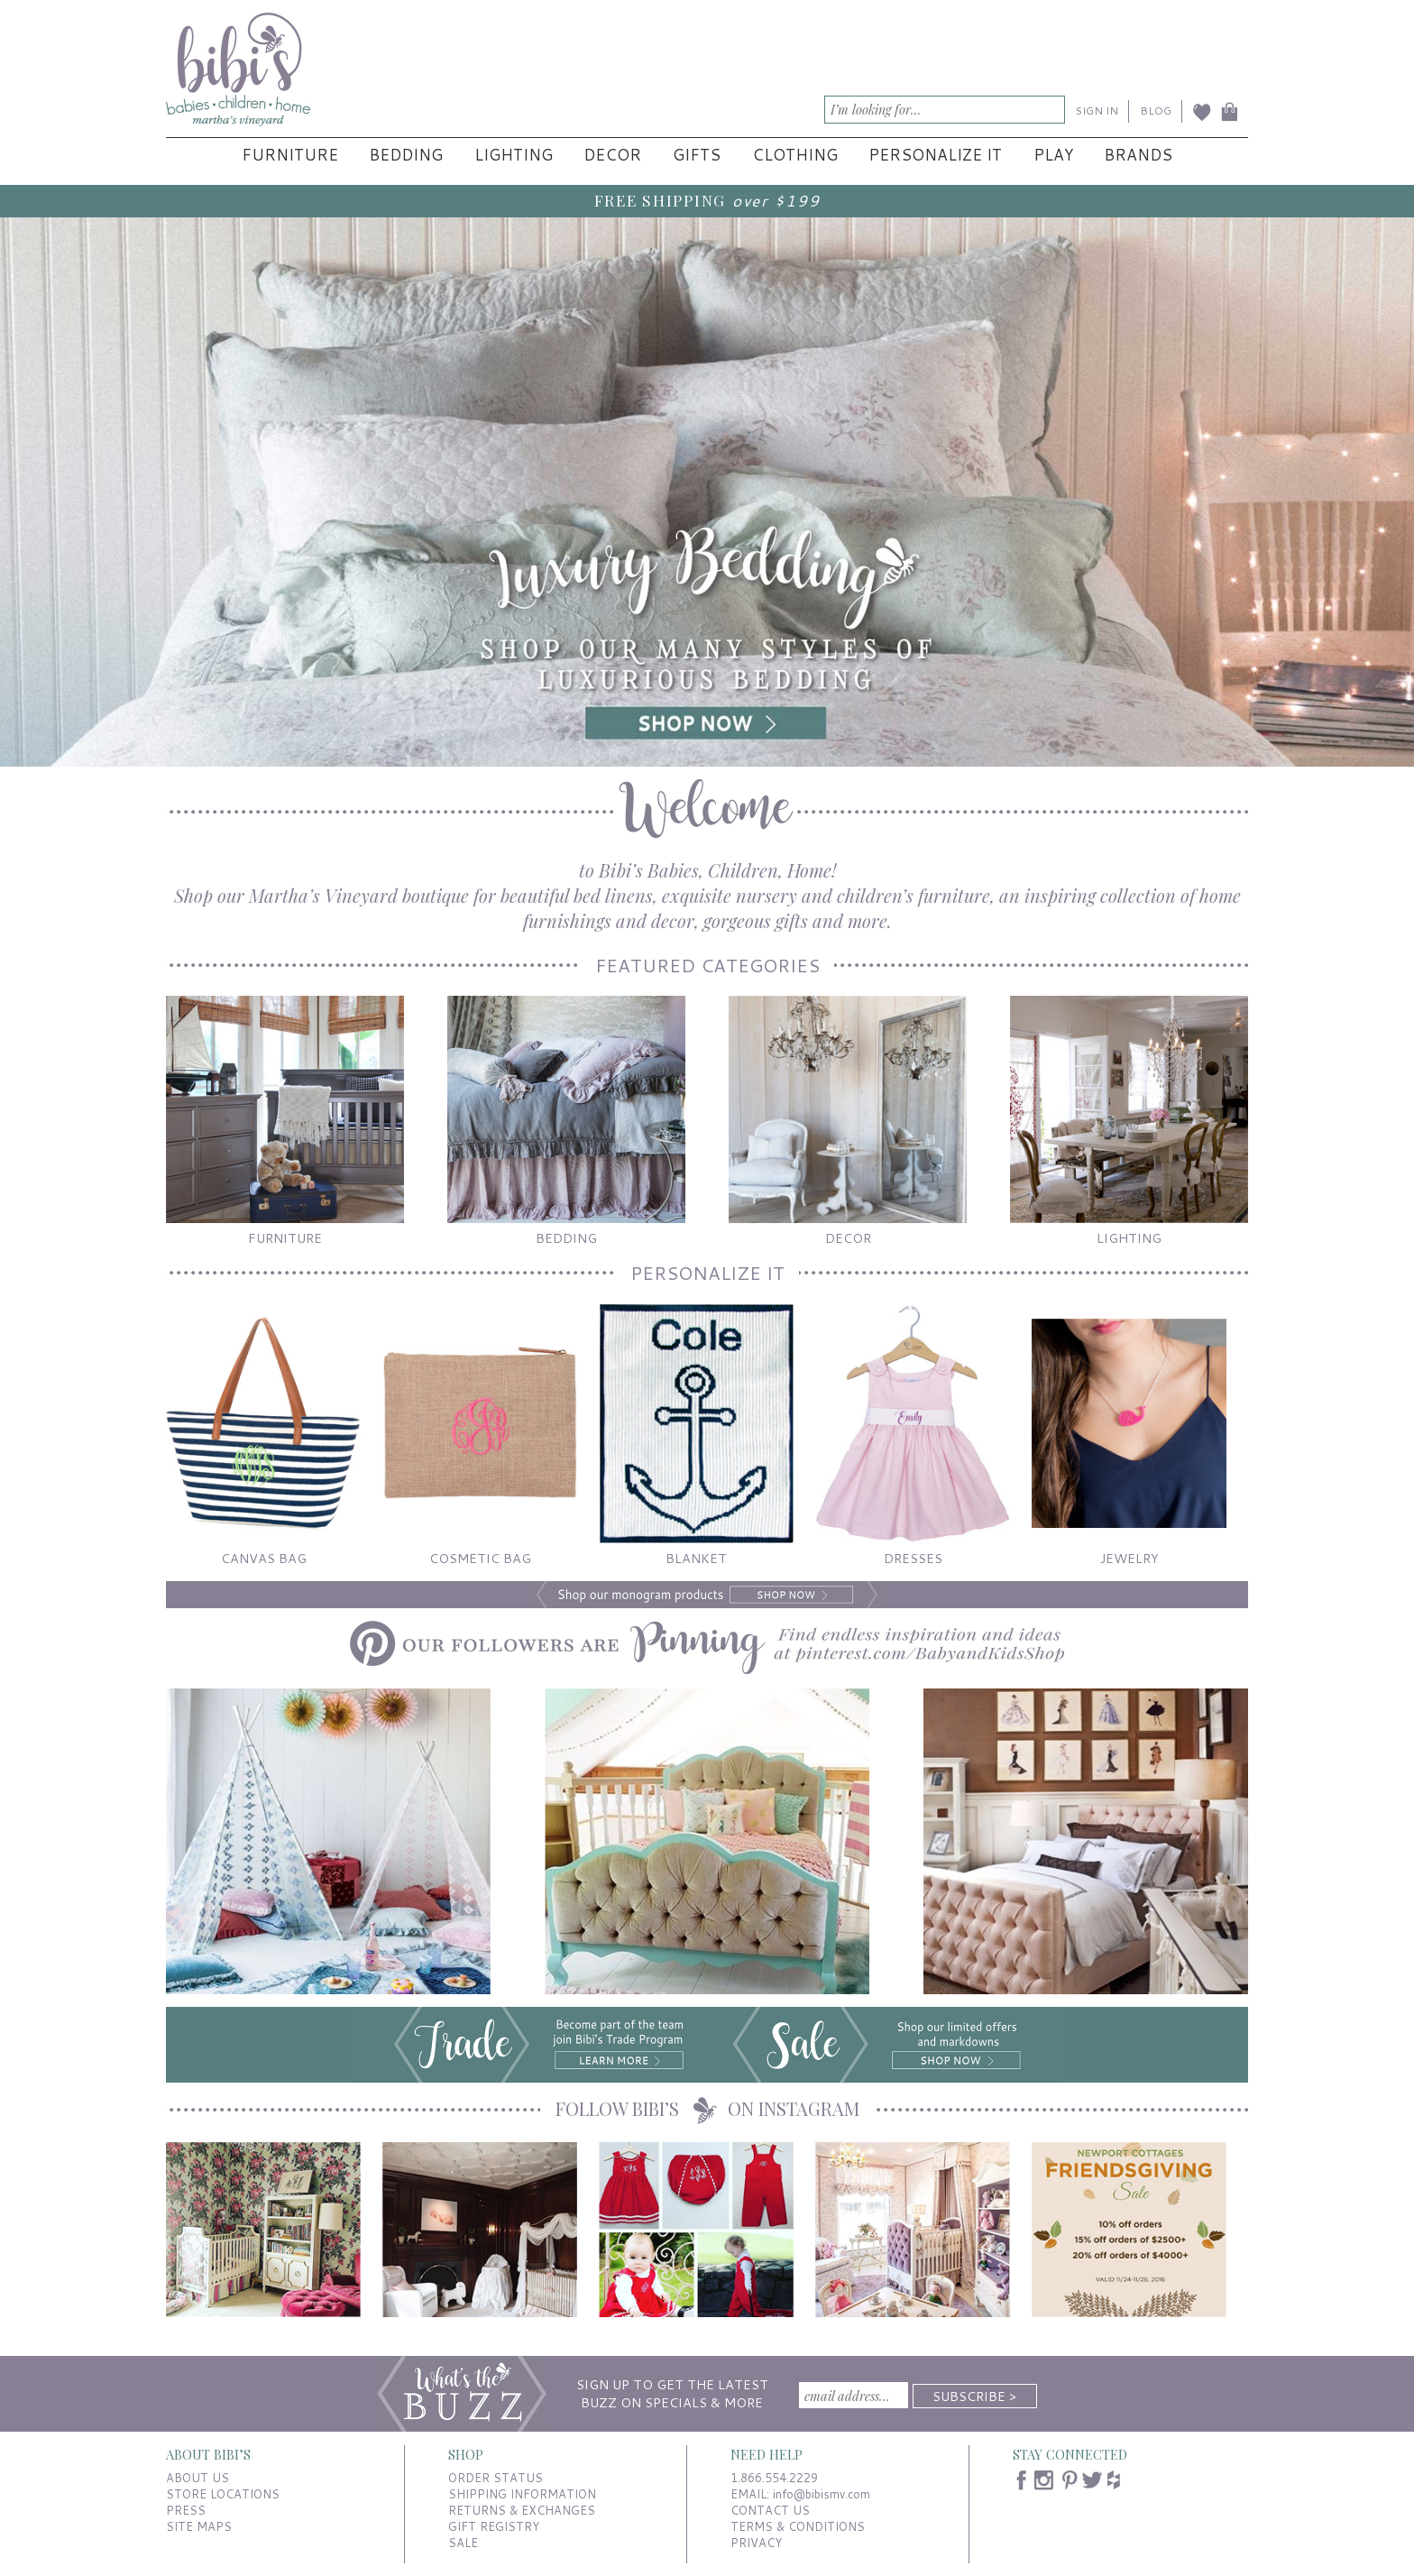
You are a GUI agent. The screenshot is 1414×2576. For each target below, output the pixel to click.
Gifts (697, 154)
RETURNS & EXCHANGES (521, 2510)
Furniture (290, 154)
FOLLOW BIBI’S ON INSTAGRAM (707, 2108)
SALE (463, 2543)
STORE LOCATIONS (223, 2494)
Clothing (795, 154)
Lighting (513, 154)
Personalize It (935, 154)
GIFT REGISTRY (493, 2526)
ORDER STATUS (495, 2478)
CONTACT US (770, 2510)
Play (1053, 154)
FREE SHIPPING (660, 199)
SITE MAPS (199, 2526)
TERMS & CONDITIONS (797, 2526)
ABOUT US (197, 2478)
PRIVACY (756, 2543)
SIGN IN (1097, 110)
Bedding (406, 154)
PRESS (186, 2510)
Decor (612, 154)
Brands (1138, 154)
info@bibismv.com (821, 2494)
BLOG (1155, 110)
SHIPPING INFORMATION (522, 2494)
